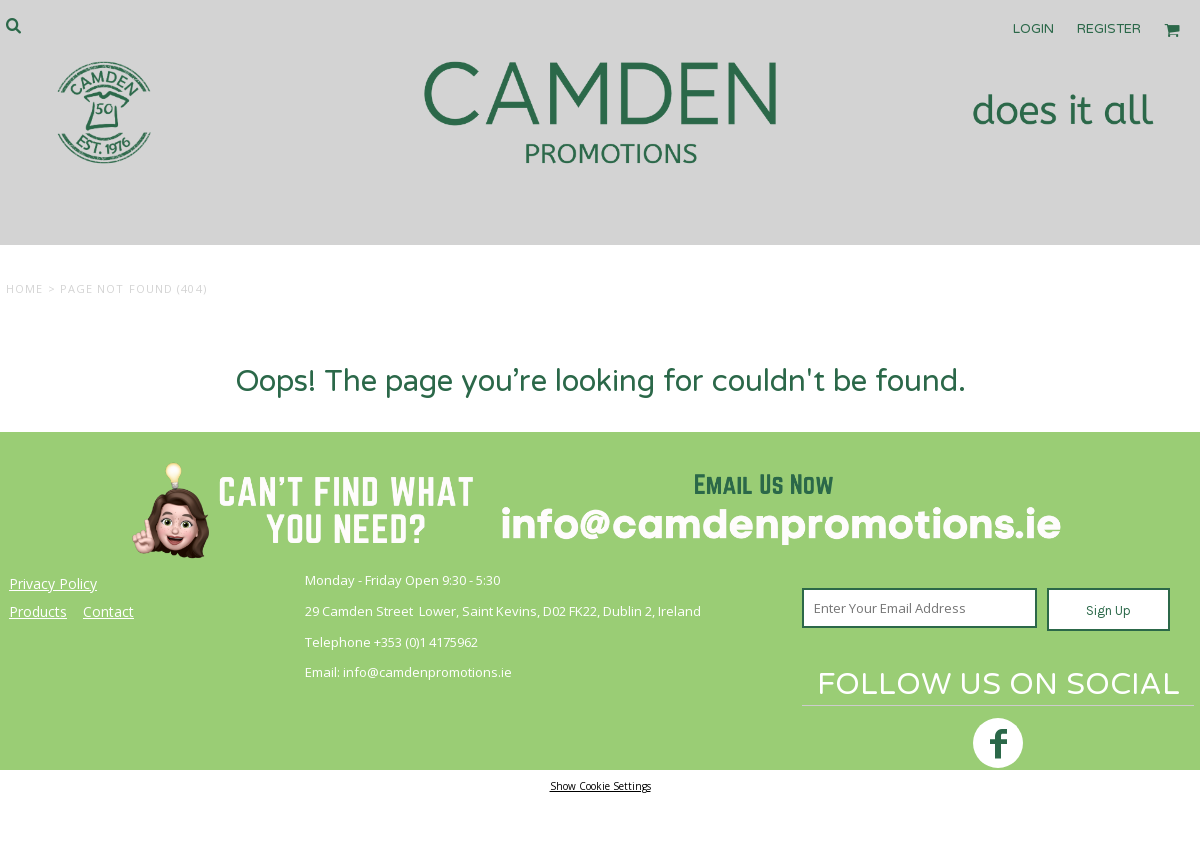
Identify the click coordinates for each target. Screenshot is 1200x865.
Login (1033, 29)
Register (1109, 29)
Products (38, 611)
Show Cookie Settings (600, 786)
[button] (13, 25)
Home (24, 288)
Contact (108, 611)
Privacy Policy (53, 583)
